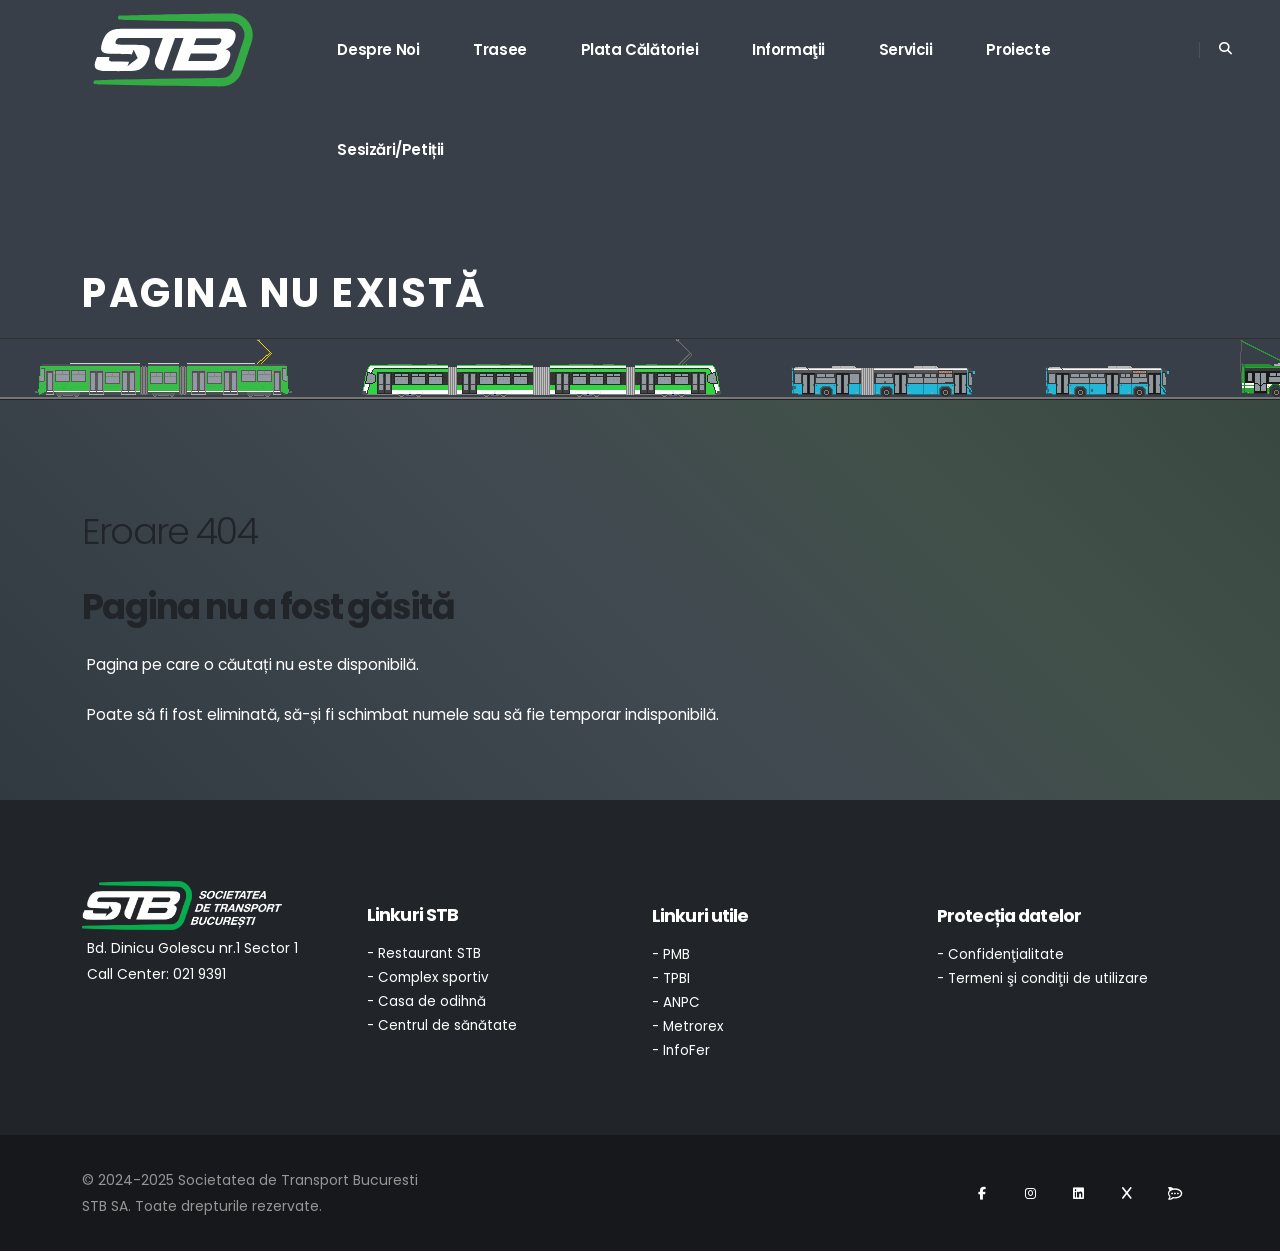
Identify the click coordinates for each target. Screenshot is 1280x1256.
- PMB (672, 955)
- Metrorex (689, 1030)
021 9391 (200, 974)
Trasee (500, 49)
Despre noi (378, 49)
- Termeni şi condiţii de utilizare (1045, 980)
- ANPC (676, 1005)
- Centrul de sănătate (444, 1030)
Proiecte (1018, 49)
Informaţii (788, 49)
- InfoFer (682, 1055)
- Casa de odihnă (428, 1005)
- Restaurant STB (426, 955)
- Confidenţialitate (1002, 955)
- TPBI (672, 980)
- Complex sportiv (429, 980)
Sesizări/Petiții (390, 149)
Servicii (906, 49)
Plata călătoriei (640, 49)
